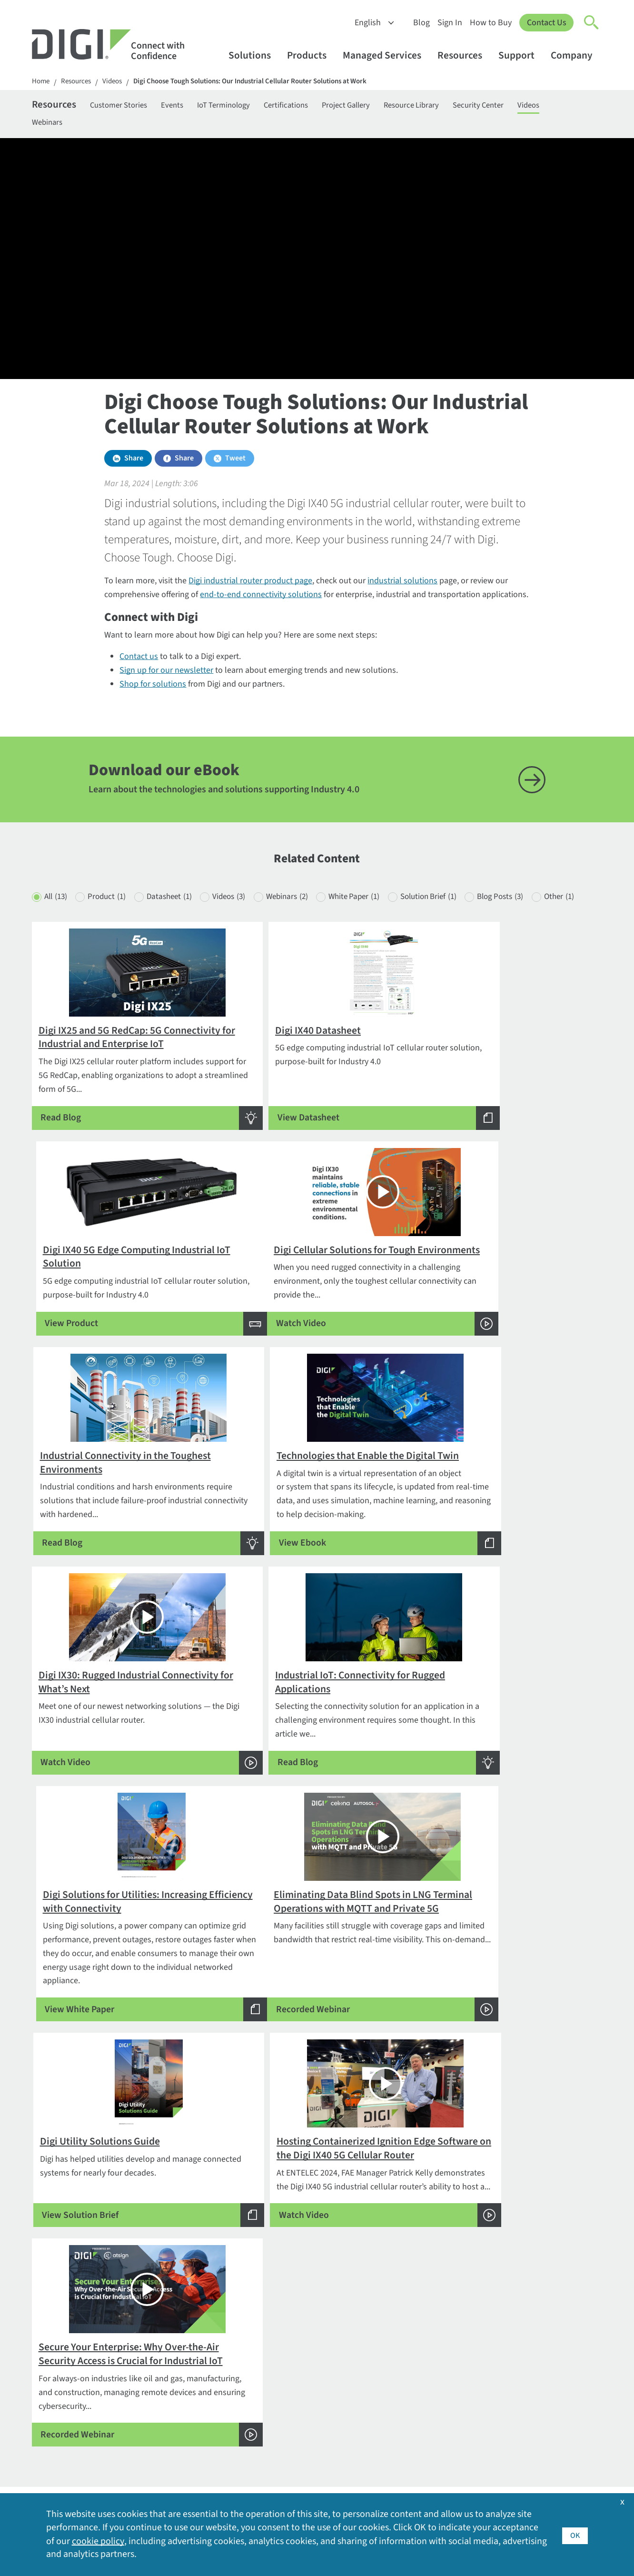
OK (574, 2534)
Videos (118, 82)
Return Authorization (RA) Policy (311, 2376)
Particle (162, 2440)
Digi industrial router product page (250, 585)
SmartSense (170, 2455)
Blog (421, 23)
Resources (464, 55)
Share (133, 463)
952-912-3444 (56, 2334)
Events (187, 106)
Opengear (166, 2425)
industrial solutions (402, 585)
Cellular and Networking (309, 2299)
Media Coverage (528, 2405)
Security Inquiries (63, 2365)
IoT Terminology (245, 106)
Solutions (254, 55)
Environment (523, 2329)
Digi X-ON (165, 2385)
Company (576, 55)
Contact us (138, 661)
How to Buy (490, 23)
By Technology (175, 2314)
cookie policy (98, 2541)
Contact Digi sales (64, 2350)
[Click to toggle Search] (591, 23)
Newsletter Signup (73, 2394)
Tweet (235, 463)
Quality (512, 2451)
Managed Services (386, 55)
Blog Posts (548, 918)
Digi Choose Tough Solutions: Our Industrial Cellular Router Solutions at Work (265, 82)
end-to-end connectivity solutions (261, 599)
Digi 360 (163, 2354)
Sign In (449, 23)
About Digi (518, 2283)
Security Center (525, 106)
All (56, 918)
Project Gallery (380, 106)
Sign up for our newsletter (166, 675)
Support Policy (292, 2413)
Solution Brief (467, 918)
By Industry (169, 2283)
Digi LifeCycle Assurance (192, 2370)
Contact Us (546, 23)
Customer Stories (128, 106)
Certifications (313, 106)
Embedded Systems (301, 2283)
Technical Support (299, 2339)
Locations (517, 2390)
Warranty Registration (304, 2443)
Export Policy (523, 2344)
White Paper (386, 918)
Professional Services (304, 2314)
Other (60, 937)
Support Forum (293, 2398)
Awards (513, 2299)
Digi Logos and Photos (423, 2314)
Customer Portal (295, 2354)
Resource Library (452, 106)
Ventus (161, 2470)
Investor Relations (532, 2360)
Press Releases (526, 2436)
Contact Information (71, 2304)
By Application (174, 2299)
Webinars (88, 125)
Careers (513, 2314)
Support (521, 55)
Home (41, 82)
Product (114, 918)
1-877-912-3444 (60, 2319)
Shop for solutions (152, 689)
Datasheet (182, 918)
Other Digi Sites (527, 2420)
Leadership (520, 2375)
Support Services (296, 2428)
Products (311, 55)
